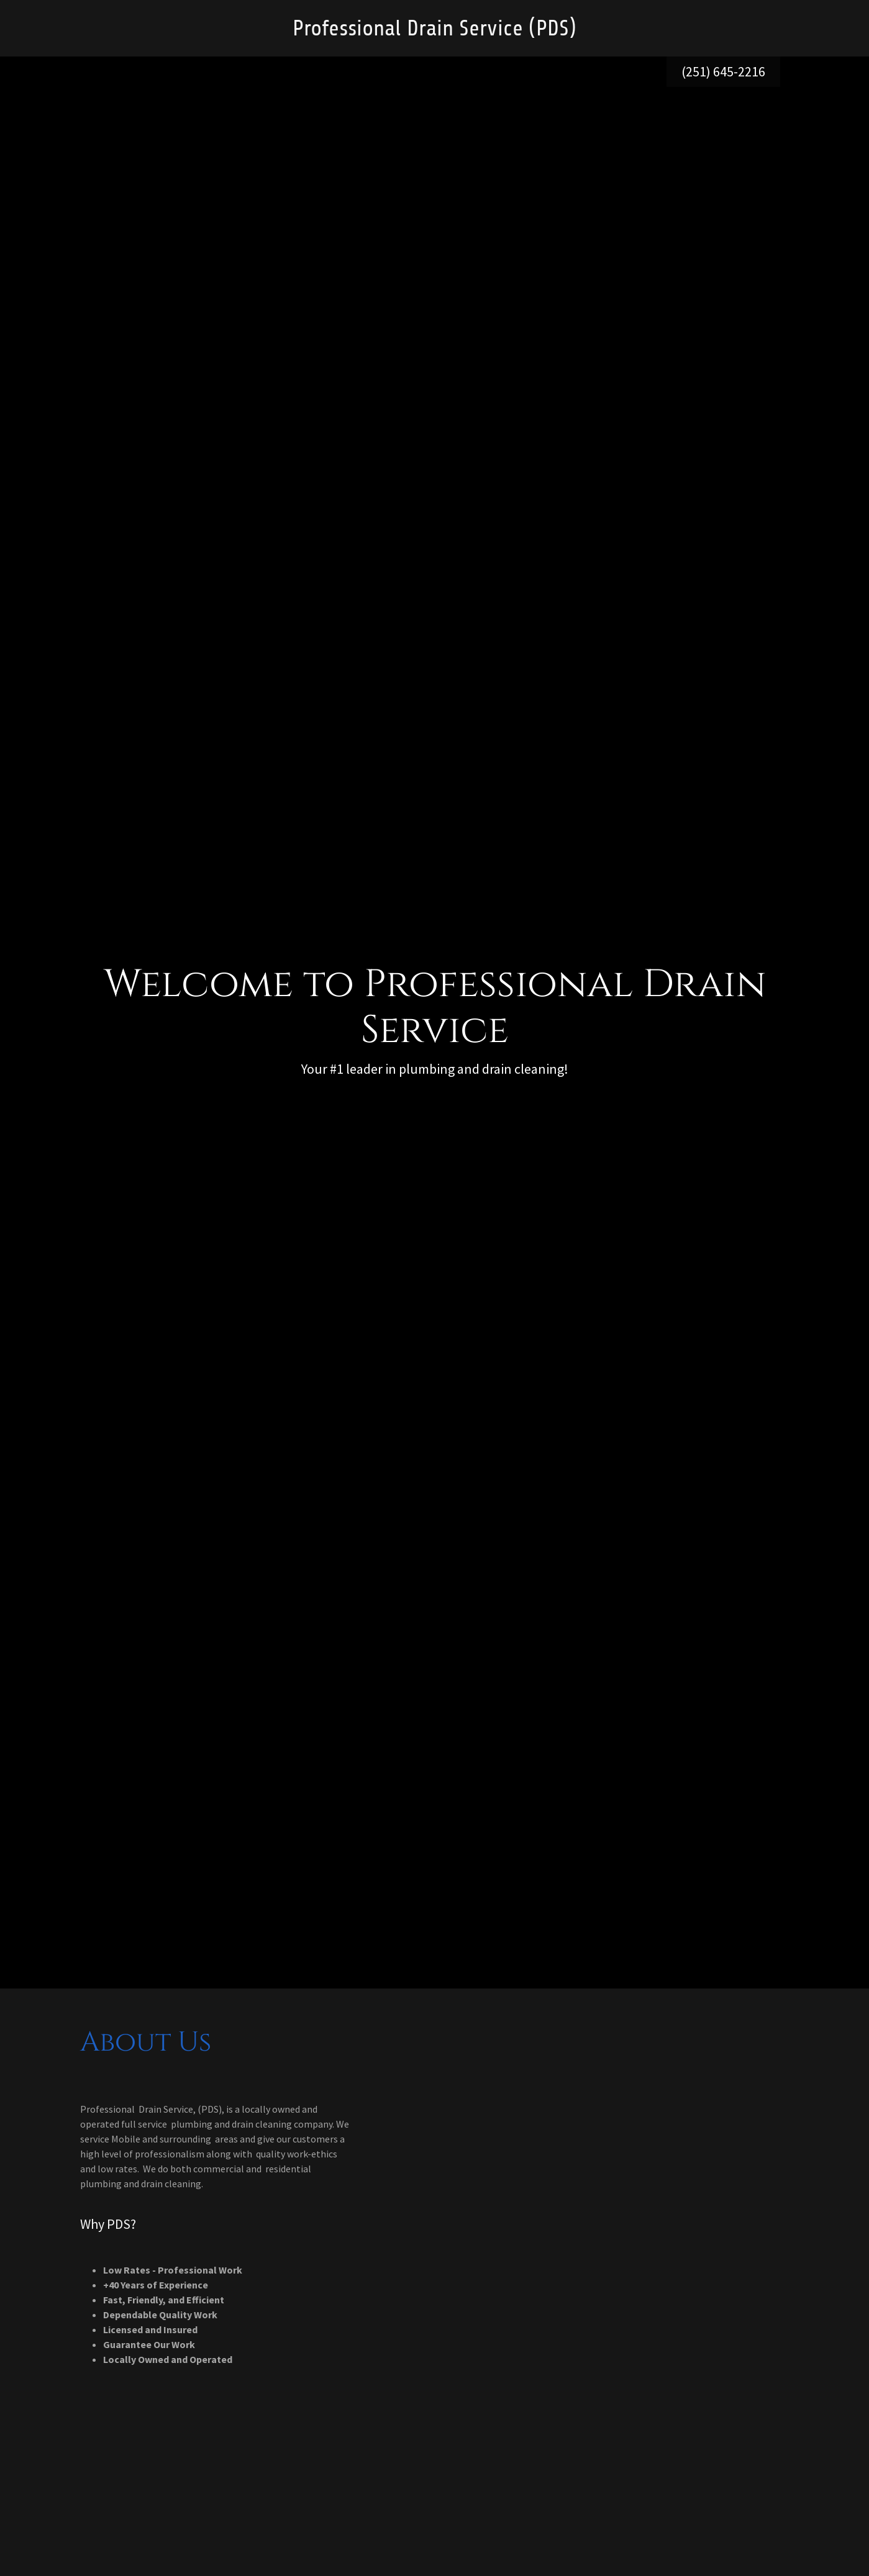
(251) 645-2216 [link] (723, 71)
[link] (434, 31)
